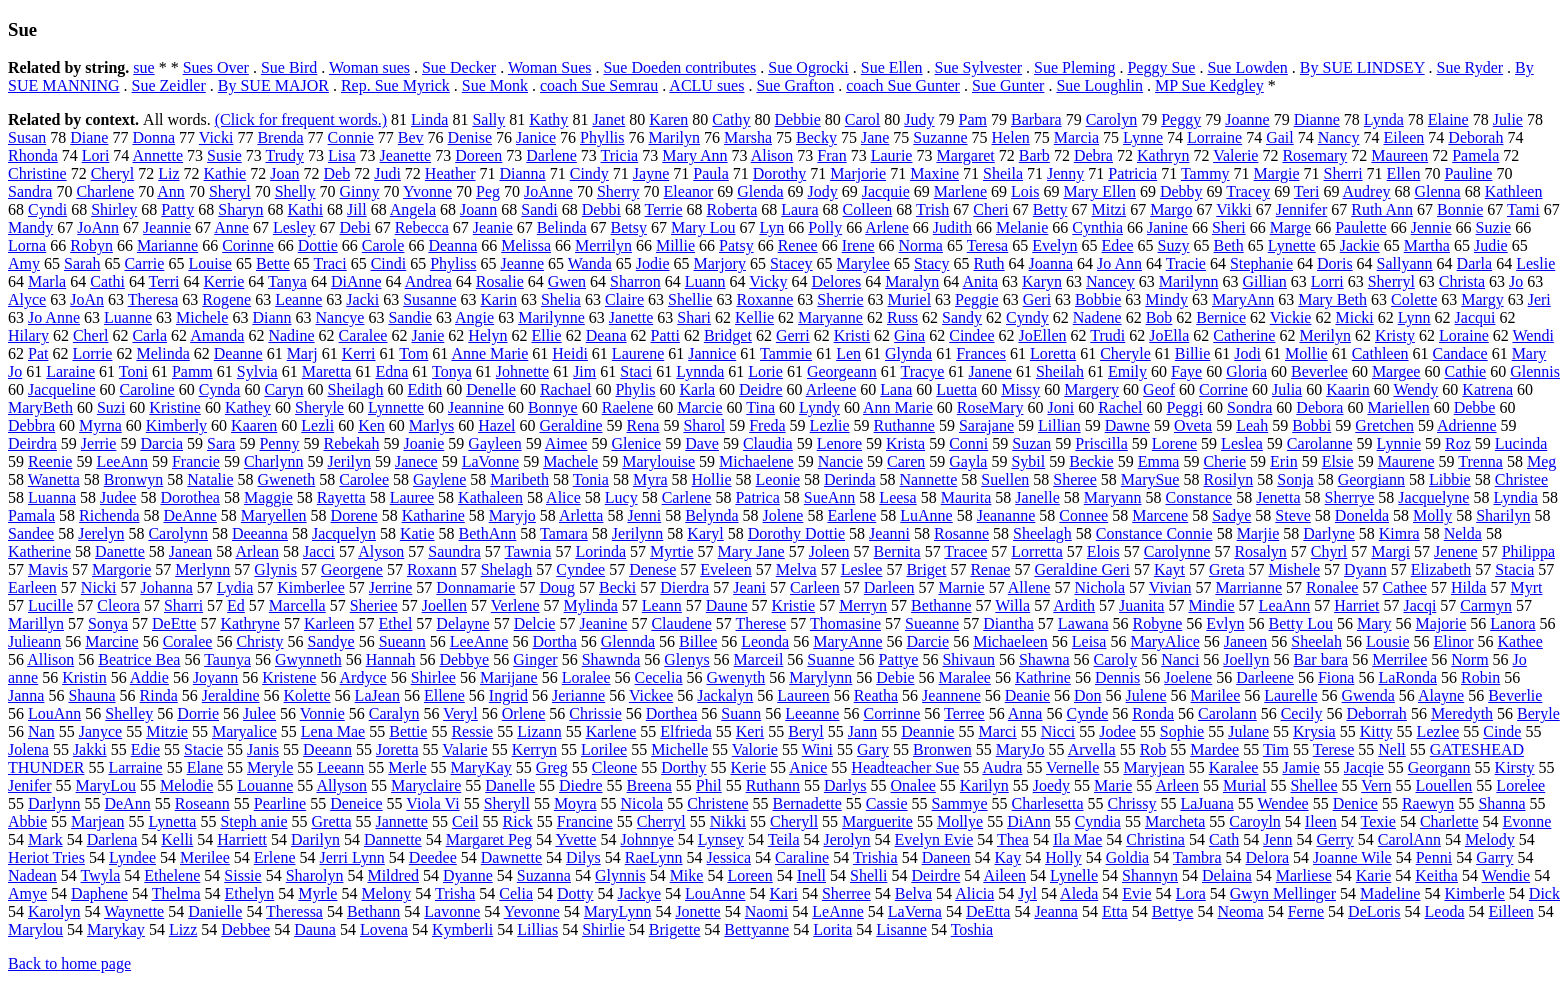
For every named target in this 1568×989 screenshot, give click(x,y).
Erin (1284, 461)
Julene (1146, 695)
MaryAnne (847, 641)
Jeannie (167, 227)
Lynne (1143, 137)
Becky (816, 137)
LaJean (377, 695)
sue (143, 67)
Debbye (464, 659)
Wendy (1415, 389)
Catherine (1244, 335)
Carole (383, 245)
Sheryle (319, 407)
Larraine (135, 767)
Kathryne (250, 623)
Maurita (966, 497)
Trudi (1107, 335)
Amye (27, 893)
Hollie (712, 479)
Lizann (539, 731)
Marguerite (877, 821)
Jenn (1277, 839)
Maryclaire (426, 785)
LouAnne (715, 893)
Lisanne (901, 929)
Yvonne (427, 191)
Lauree (412, 497)
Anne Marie (489, 353)
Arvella (1092, 749)
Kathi (306, 209)
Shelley (129, 713)
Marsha (748, 137)
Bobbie (1098, 299)
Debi (355, 227)
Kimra (1399, 533)
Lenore (839, 443)
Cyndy (1027, 317)
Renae (990, 569)
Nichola (1099, 587)
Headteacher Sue (905, 767)
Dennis (1117, 677)
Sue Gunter (1008, 85)
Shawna (1044, 659)
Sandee (31, 533)
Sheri (1229, 227)
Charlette (1449, 821)
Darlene (551, 155)
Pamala (31, 515)
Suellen (1005, 479)
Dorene (354, 515)
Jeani (749, 587)
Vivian (1170, 587)
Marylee (863, 263)
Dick (1544, 893)
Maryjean (1153, 767)
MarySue (1150, 479)
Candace (1460, 353)
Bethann (373, 911)
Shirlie (603, 929)
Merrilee (1399, 659)
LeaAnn (1285, 605)
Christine (37, 173)
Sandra (30, 191)
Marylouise (658, 461)
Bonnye (553, 407)
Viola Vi (432, 803)
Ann (171, 191)
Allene (1029, 587)
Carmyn (1486, 605)
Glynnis (620, 875)
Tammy (1205, 173)
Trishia (875, 857)
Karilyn (984, 785)
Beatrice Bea (139, 659)
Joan (284, 173)
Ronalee (1332, 587)
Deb (337, 173)
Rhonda (33, 155)
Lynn (1414, 317)
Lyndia (1515, 497)
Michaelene (756, 461)
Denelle (491, 389)
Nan (41, 731)
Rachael (566, 389)
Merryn (863, 605)
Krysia (1314, 731)
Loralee (586, 677)
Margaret (965, 155)
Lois (1025, 191)
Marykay (116, 929)
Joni (1060, 407)
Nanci (1180, 659)
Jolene (783, 515)
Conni (968, 443)
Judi (387, 173)
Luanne (128, 317)
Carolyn (1112, 119)
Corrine (1223, 389)
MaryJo (1020, 749)
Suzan (1031, 443)
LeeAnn (122, 461)
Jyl (1027, 893)
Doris (1335, 263)
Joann (478, 209)
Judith (952, 227)
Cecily (1302, 713)
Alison (772, 155)
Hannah (391, 659)
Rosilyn (1228, 479)
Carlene (687, 497)
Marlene (960, 191)
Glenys (686, 659)
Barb (1034, 155)
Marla (47, 281)
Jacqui (1475, 317)
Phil (709, 785)
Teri (1307, 191)
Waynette (134, 911)
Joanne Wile (1352, 857)
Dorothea (190, 497)
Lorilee (604, 749)
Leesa (897, 497)
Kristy (1395, 335)
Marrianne (1248, 587)
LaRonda (1407, 677)
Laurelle (1290, 695)
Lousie (1388, 641)
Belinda (562, 227)
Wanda (590, 263)
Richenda (109, 515)
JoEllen (1043, 335)
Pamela (1475, 155)
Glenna (1438, 191)
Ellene (444, 695)
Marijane (509, 677)
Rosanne (961, 533)
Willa (1012, 605)
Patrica (757, 497)
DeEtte (174, 623)
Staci (636, 371)
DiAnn (1029, 821)
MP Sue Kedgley (1209, 85)
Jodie (653, 263)
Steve (1293, 515)
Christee (1521, 479)
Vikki (1233, 209)
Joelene (1188, 677)
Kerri (359, 353)
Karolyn (54, 911)
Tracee (965, 551)
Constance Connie (1154, 533)
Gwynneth (308, 659)
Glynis (275, 569)
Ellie (546, 335)
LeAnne (838, 911)
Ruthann (773, 785)
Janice (536, 137)
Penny (279, 443)
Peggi (1185, 407)
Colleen (868, 209)
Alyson (381, 551)
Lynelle (1074, 875)
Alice (563, 497)
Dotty (575, 893)
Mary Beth (1332, 299)
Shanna (1501, 803)
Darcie (928, 641)
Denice (1355, 803)
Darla (1475, 263)
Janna (26, 695)
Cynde (1087, 713)
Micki (1354, 317)
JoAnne (548, 191)
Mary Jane (751, 551)
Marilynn (1189, 281)
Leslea (1242, 443)
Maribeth (519, 479)
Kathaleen (490, 497)
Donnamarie (475, 587)
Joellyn (1246, 659)
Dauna (315, 929)
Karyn (1042, 281)
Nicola (642, 803)
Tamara (564, 533)
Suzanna (544, 875)
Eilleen (1511, 911)
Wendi (1532, 335)
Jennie (1431, 227)
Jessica (729, 857)
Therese (761, 623)
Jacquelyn (344, 533)
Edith (425, 389)
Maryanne (830, 317)
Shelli (868, 875)
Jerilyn (349, 461)
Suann (741, 713)
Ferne (1306, 911)
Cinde (1502, 731)
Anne (231, 227)
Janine (1167, 227)
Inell (811, 875)
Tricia (620, 155)
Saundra (454, 551)
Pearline (280, 803)
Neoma (1240, 911)
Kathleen (1514, 191)
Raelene (628, 407)
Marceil (759, 659)
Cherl (91, 335)
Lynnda (700, 371)
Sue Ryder (1470, 67)
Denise (470, 137)
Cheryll (794, 821)
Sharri (183, 605)
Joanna (1051, 263)
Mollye (960, 821)
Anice (808, 767)
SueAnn (830, 497)
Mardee (1214, 749)
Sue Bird (289, 67)
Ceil (465, 821)
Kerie (748, 767)
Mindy (1166, 299)
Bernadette (807, 803)
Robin (1480, 677)
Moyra (575, 803)
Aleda (1079, 893)
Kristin (84, 677)
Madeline (1390, 893)
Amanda (217, 335)
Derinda (850, 479)
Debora (1319, 407)
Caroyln (1255, 821)
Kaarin (1348, 389)
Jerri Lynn (352, 857)
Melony (386, 893)
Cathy (731, 119)
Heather (450, 173)
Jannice (712, 353)
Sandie (410, 317)
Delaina (1227, 875)
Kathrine (1043, 677)
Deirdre (935, 875)
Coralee (188, 641)
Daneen (946, 857)
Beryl (806, 731)
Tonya (452, 371)
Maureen (1399, 155)
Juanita (1141, 605)
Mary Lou (703, 227)
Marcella (297, 605)
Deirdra (32, 443)
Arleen (1177, 785)
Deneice (356, 803)
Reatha (876, 695)
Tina (760, 407)
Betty (1050, 209)
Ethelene (172, 875)
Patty (177, 209)
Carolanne (1320, 443)
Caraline (802, 857)
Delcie (535, 623)
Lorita (832, 929)
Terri (164, 281)
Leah (1252, 425)
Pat (38, 353)
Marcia (1076, 137)
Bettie (408, 731)
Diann (271, 317)
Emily (1127, 371)
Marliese (1304, 875)
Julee (259, 713)
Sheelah (1316, 641)
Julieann (34, 641)
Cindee (971, 335)
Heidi (570, 353)
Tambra (1197, 857)
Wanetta (54, 479)
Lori (96, 155)
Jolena (28, 749)
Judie (1491, 245)
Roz (1458, 443)
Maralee (965, 677)
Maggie (268, 497)
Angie (474, 317)
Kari (783, 893)
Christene (717, 803)
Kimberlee (311, 587)
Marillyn (36, 623)
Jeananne (1006, 515)
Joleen (829, 551)
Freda (767, 425)
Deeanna (260, 533)
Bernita (897, 551)
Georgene (352, 569)
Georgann (1439, 767)
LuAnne (926, 515)
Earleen (32, 587)
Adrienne (1467, 425)
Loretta (1053, 353)
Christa (1462, 281)
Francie (196, 461)
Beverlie (1515, 695)
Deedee (433, 857)
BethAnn (488, 533)
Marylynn (820, 677)
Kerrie (223, 281)
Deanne (238, 353)
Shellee (1313, 785)
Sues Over (216, 67)
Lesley (294, 227)
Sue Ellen (892, 67)
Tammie (786, 353)
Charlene (105, 191)
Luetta (956, 389)
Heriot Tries (46, 857)
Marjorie (858, 173)
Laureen (803, 695)
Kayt (1169, 569)
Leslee (862, 569)
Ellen (1404, 173)
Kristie (794, 605)
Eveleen (726, 569)
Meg (1541, 461)
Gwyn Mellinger (1283, 893)
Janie (427, 335)
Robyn (91, 245)
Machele (570, 461)
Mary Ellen (1100, 191)
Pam (973, 119)
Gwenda (1368, 695)
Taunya (227, 659)
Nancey (1110, 281)
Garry (1494, 857)
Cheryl (113, 173)
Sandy (962, 317)
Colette (1414, 299)
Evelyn (1054, 245)
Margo (1171, 209)
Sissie (242, 875)
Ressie (472, 731)
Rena (643, 425)
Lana (896, 389)
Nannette (929, 479)
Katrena (1487, 389)
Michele (202, 317)
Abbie (27, 821)
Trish (932, 209)
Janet (608, 119)
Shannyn (1150, 875)
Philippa (1528, 551)
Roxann (432, 569)
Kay (1008, 857)
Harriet (1356, 605)
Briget (926, 569)
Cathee (1404, 587)
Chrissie (595, 713)
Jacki (362, 299)
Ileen (1321, 821)
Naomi (767, 911)
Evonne (1527, 821)
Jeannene (951, 695)
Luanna (52, 497)
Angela (413, 209)
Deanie (1027, 695)
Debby (1181, 191)
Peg (488, 191)
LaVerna (915, 911)
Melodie (186, 785)
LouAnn (54, 713)
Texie (1378, 821)
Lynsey (721, 839)
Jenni (644, 515)
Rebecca (422, 227)
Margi (1390, 551)
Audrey (1367, 191)
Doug (557, 587)
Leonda (765, 641)
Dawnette (511, 857)
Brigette (675, 929)
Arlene (887, 227)
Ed (236, 605)
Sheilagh (356, 389)
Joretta (397, 749)
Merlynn (202, 569)
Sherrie (840, 299)
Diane (89, 137)
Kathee (1520, 641)
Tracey (1248, 191)
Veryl (460, 713)
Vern (1376, 785)
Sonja (1295, 479)
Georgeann (842, 371)
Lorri (1327, 281)
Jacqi (1419, 605)
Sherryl (1391, 281)
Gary (873, 749)
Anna (1025, 713)
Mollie (1306, 353)
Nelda (1463, 533)
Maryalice (244, 731)
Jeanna (1056, 911)
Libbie (1450, 479)
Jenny (1065, 173)
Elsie (1338, 461)
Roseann (202, 803)
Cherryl (661, 821)
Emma (1159, 461)
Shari (694, 317)
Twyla (101, 875)
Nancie (840, 461)
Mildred (393, 875)
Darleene (1265, 677)
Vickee (651, 695)
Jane (875, 137)
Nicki (99, 587)
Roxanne (764, 299)
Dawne (1127, 425)
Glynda (908, 353)
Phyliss (453, 263)
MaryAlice (1164, 641)
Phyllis (602, 137)
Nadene (1097, 317)
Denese (652, 569)
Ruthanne (904, 425)
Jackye (639, 893)
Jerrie (99, 443)
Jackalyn (725, 695)
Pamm (192, 371)
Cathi (107, 281)
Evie (1136, 893)
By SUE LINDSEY (1362, 67)
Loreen (749, 875)
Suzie (1494, 227)
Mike (687, 875)
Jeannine (476, 407)
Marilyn (675, 137)
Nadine (291, 335)
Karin (499, 299)
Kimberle (1474, 893)
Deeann (327, 749)
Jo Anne (54, 317)
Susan (27, 137)
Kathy (548, 119)
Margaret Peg (489, 839)
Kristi (852, 335)
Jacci (319, 551)
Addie (149, 677)
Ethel (396, 623)
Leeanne (812, 713)
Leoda (1445, 911)
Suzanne (940, 137)
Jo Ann (1119, 263)
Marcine (111, 641)
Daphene (99, 893)
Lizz (183, 929)
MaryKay (481, 767)
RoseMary (990, 407)
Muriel (910, 299)
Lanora (1512, 623)
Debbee (245, 929)
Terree (964, 713)
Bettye (1173, 911)
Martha (1427, 245)
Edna (391, 371)
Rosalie (500, 281)
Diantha (1008, 623)
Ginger (535, 659)
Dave (702, 443)
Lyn (771, 227)
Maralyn (912, 281)
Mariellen (1398, 407)
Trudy (285, 155)
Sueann (402, 641)
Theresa (153, 299)
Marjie (1258, 533)
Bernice (1221, 317)
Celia (516, 893)
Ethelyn (250, 893)
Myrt (1526, 587)
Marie (1113, 785)
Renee (798, 245)
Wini (817, 749)
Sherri (1343, 173)
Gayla (968, 461)
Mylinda (591, 605)
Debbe (1475, 407)
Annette (157, 155)
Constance (1199, 497)
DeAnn (127, 803)
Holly (1063, 857)
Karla (697, 389)
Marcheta (1175, 821)
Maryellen (274, 515)
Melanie (1022, 227)
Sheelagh (1042, 533)
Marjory (720, 263)
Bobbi (1311, 425)
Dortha (554, 641)
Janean (191, 551)
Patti (665, 335)
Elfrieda (686, 731)
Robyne (1158, 623)
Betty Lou (1301, 623)
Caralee (363, 335)
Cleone (614, 767)
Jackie (1360, 245)
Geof (1159, 389)
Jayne (651, 173)
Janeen (1246, 641)
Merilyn (1325, 335)
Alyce (27, 299)
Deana (606, 335)
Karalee (1234, 767)
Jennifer (1302, 209)
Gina (909, 335)
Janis (263, 749)
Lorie (765, 371)
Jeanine (603, 623)
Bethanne (941, 605)
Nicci (1058, 731)
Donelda (1362, 515)
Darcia (161, 443)
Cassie (887, 803)
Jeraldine (231, 695)
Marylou (35, 929)
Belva (913, 893)
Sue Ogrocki (808, 67)
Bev (411, 137)
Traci (329, 263)
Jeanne (522, 263)
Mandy (30, 227)
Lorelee (1520, 785)
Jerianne (578, 695)
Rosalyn (1260, 551)
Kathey (248, 407)
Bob (1159, 317)
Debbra (31, 425)
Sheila (1003, 173)
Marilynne (551, 317)
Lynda (1384, 119)
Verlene (515, 605)
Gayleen (494, 443)
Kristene (289, 677)
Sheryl (230, 191)
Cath (1224, 839)
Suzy (1174, 245)
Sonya (108, 623)
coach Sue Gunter (903, 85)
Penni (1434, 857)
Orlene (524, 713)
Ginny (360, 191)
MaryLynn (618, 911)
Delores (836, 281)
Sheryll (507, 803)
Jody (823, 191)
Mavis (48, 569)
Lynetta (172, 821)
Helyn (487, 335)
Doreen (478, 155)
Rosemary (1314, 155)
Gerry (1334, 839)
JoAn (87, 299)
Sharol (704, 425)
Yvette (575, 839)
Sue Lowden (1247, 67)
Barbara (1036, 119)
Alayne (1441, 695)
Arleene (831, 389)
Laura (799, 209)
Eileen (1403, 137)
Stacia (1514, 569)
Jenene (1456, 551)
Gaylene (439, 479)
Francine (585, 821)
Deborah (1475, 137)
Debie (895, 677)
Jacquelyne (1433, 497)
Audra (1002, 767)
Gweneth (287, 479)
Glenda (760, 191)
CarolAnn (1409, 839)
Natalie (210, 479)
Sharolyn (315, 875)
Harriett (242, 839)
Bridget (728, 335)
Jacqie (1364, 767)
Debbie (798, 119)
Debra (1093, 155)
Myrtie (672, 551)
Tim (1276, 749)
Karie (1374, 875)
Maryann (1113, 497)
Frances (981, 353)
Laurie (892, 155)
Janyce (101, 731)
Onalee (913, 785)
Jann (862, 731)
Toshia (972, 929)
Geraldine (570, 425)
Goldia (1128, 857)
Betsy (629, 227)
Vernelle (1072, 767)
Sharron (635, 281)
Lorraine (1214, 137)
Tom (413, 353)
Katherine (39, 551)
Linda (429, 119)
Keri (750, 731)
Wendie (1506, 875)
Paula (711, 173)
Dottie (318, 245)
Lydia (235, 587)
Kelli (177, 839)
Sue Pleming (1074, 67)
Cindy (589, 173)
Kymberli (462, 929)
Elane (205, 767)
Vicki (216, 137)
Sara (221, 443)
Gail (1280, 137)
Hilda (1469, 587)
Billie (1193, 353)
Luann (705, 281)
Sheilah (1060, 371)
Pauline (1468, 173)
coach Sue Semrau (599, 85)
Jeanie (493, 227)
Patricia (1132, 173)
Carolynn (178, 533)
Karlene (611, 731)
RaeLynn (654, 857)
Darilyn (315, 839)
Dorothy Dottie (796, 533)
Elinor (1454, 641)
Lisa (342, 155)
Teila (784, 839)
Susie (224, 155)
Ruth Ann (1382, 209)
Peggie (977, 299)
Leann (662, 605)
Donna (153, 137)
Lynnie (1399, 443)
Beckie (1091, 461)
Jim (584, 371)
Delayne (462, 623)
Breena (649, 785)
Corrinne (891, 713)
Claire (624, 299)
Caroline (147, 389)
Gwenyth (736, 677)
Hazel (496, 425)
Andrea (428, 281)
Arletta (581, 515)
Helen (1011, 137)
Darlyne (1329, 533)
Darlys (845, 785)
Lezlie (830, 425)
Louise (210, 263)
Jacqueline (62, 389)
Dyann (1365, 569)
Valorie (755, 749)
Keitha (1436, 875)
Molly (1432, 515)
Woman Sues (550, 67)
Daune (727, 605)
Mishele (1295, 569)
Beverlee (1319, 371)
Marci (997, 731)
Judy (919, 119)
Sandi (539, 209)
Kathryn (1163, 155)
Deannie (927, 731)
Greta (1227, 569)
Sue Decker (459, 67)
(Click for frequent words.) (301, 119)
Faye (1186, 371)
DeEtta (988, 911)
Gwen (567, 281)
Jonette (697, 911)
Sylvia (257, 371)
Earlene (851, 515)
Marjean (97, 821)
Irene (858, 245)
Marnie (961, 587)
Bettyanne (756, 929)
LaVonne (490, 461)
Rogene (226, 299)
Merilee (205, 857)
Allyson (341, 785)
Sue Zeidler (169, 85)
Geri (1037, 299)
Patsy (736, 245)
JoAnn (98, 227)
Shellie (690, 299)
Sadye (1231, 515)
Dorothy (779, 173)
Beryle (1538, 713)
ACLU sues (706, 85)
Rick (518, 821)
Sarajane (986, 425)
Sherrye (1350, 497)
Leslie (1535, 263)
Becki (617, 587)
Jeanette (406, 155)
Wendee (1283, 803)
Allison (50, 659)
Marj (302, 353)
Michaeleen (1010, 641)
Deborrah (1376, 713)
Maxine (934, 173)
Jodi (1247, 353)
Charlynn (274, 461)
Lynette (1292, 245)
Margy (1482, 299)
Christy (259, 641)
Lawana (1083, 623)
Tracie (1186, 263)
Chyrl (1329, 551)
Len (848, 353)
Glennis (1535, 371)
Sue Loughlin (1099, 85)
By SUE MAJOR (273, 85)
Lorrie (92, 353)
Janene (990, 371)
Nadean (32, 875)
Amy (24, 263)
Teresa (988, 245)
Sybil (1028, 461)
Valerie (1235, 155)
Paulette (1361, 227)
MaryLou (106, 785)
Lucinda (1521, 443)
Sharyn (240, 209)
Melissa (526, 245)
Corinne (248, 245)
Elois (1103, 551)
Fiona (1336, 677)
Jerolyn (846, 839)
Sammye (960, 803)
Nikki (728, 821)
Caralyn (394, 713)
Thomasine (845, 623)
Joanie (423, 443)
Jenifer (30, 785)
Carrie (144, 263)
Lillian (1059, 425)
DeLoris (1374, 911)
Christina (1155, 839)
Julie (1508, 119)
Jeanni (889, 533)
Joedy (1051, 785)
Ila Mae (1077, 839)
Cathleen (1380, 353)
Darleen (889, 587)
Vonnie (322, 713)
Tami (1523, 209)
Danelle (510, 785)
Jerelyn (101, 533)
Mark (45, 839)
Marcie (699, 407)
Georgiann (1371, 479)
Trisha (455, 893)
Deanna (452, 245)
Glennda (628, 641)
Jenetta (1278, 497)
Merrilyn (603, 245)
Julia (1287, 389)
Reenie (50, 461)
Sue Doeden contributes (679, 67)
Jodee (1117, 731)
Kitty (1376, 731)
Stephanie (1261, 263)
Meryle (270, 767)
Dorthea (672, 713)
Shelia (561, 299)
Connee (1083, 515)
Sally (488, 119)
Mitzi (1108, 209)
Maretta (327, 371)
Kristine (175, 407)
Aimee (566, 443)
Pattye (898, 659)
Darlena (112, 839)
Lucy (621, 497)
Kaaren (254, 425)
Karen (668, 119)
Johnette (522, 371)
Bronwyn (134, 479)
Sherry (618, 191)
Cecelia (659, 677)
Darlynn (54, 803)
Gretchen (1384, 425)
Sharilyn (1503, 515)
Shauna (91, 695)
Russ (902, 317)
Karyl (705, 533)
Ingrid (508, 695)
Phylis (635, 389)
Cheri (991, 209)
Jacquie (886, 191)
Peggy (1181, 119)
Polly (825, 227)
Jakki (90, 749)
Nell (1392, 749)
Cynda (220, 389)
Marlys (431, 425)
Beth (1229, 245)
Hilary (28, 335)
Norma (921, 245)
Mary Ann (694, 155)
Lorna (27, 245)
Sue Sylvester (979, 67)
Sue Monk (495, 85)
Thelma (176, 893)
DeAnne (190, 515)
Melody (1490, 839)
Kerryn (534, 749)
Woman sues (369, 67)
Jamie (1300, 767)
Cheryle (1125, 353)
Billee (698, 641)
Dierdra (684, 587)
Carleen (815, 587)
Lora (1191, 893)
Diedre (581, 785)
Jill (357, 209)
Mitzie (167, 731)
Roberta (732, 209)
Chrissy (1132, 803)
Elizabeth (1441, 569)
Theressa (294, 911)
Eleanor (689, 191)
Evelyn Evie (934, 839)
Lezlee (1438, 731)
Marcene (1160, 515)
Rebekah (351, 443)
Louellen (1443, 785)
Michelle (679, 749)
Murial (1245, 785)
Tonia (591, 479)
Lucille (50, 605)
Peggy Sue (1161, 67)
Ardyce (363, 677)
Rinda (159, 695)
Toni (133, 371)
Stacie (203, 749)
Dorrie (198, 713)
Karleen (329, 623)
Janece (416, 461)
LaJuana (1206, 803)
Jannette (401, 821)
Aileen (1004, 875)
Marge (1290, 227)
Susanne (429, 299)
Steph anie (253, 821)
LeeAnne (479, 641)
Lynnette (396, 407)
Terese (1334, 749)
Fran (831, 155)
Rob (1153, 749)
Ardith (1074, 605)
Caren (906, 461)
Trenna (1480, 461)
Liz (168, 173)
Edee (1118, 245)
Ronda (1153, 713)
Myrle (317, 893)
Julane (1248, 731)
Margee (1396, 371)
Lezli (317, 425)
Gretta (332, 821)
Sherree (846, 893)
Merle (407, 767)
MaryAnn (1243, 299)
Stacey (791, 263)
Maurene (1406, 461)
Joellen (444, 605)
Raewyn (1428, 803)
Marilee (1215, 695)
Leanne (298, 299)
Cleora (118, 605)
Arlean (257, 551)
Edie (145, 749)
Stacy (932, 263)
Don (1088, 695)
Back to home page (69, 963)
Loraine (1464, 335)
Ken (371, 425)
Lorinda (600, 551)
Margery (1091, 389)
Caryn (283, 389)
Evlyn (1225, 623)
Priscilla (1101, 443)
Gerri (793, 335)
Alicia (974, 893)
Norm (1469, 659)
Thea (1013, 839)
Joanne (1247, 119)
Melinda (162, 353)
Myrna (100, 425)
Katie (417, 533)
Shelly (295, 191)
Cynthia (1097, 227)
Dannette (393, 839)
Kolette (307, 695)
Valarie (464, 749)
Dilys (583, 857)
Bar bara (1321, 659)
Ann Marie (898, 407)
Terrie (664, 209)
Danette (120, 551)
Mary (1374, 623)
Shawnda (611, 659)
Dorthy (683, 767)
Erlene (275, 857)
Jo (1516, 281)
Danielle (215, 911)
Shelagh (507, 569)
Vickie (1291, 317)
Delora (1268, 857)
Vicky (768, 281)
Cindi (389, 263)
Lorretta (1037, 551)
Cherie (1224, 461)
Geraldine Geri (1082, 569)
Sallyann (1405, 263)
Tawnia (528, 551)
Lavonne (452, 911)
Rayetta (341, 497)
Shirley (114, 209)
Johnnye (646, 839)
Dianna (523, 173)
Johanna (166, 587)
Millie (675, 245)
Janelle (1037, 497)
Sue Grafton (795, 85)
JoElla (1169, 335)
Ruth (988, 263)
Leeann (340, 767)
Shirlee (433, 677)
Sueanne (932, 623)
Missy (1020, 389)
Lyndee (132, 857)
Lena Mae (333, 731)
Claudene (681, 623)
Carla (149, 335)
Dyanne (468, 875)
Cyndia (1098, 821)
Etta (1115, 911)
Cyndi (47, 209)
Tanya (287, 281)
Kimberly (176, 425)
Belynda (711, 515)
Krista (905, 443)
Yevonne (532, 911)
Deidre (761, 389)
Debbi (601, 209)
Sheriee (374, 605)
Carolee (364, 479)
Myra (650, 479)
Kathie (225, 173)
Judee (118, 497)
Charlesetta (1048, 803)
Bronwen (942, 749)
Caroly (1116, 659)
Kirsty (1515, 767)
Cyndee (580, 569)
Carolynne (1177, 551)
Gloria (1246, 371)
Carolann (1227, 713)
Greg (552, 767)
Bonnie (1460, 209)
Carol (863, 119)
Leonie (778, 479)
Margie (1277, 173)
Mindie (1211, 605)
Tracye (923, 371)
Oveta (1193, 425)
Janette (631, 317)
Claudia (768, 443)
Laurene (638, 353)
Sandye (331, 641)
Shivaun (968, 659)
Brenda (280, 137)
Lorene (1174, 443)
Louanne (265, 785)
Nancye (340, 317)
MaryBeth (40, 407)
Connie (351, 137)
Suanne (830, 659)
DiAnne (356, 281)
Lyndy (819, 407)
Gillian (1264, 281)
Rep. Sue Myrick (395, 85)
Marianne (167, 245)
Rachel (1120, 407)
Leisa (1089, 641)
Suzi (111, 407)
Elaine (1448, 119)
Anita (980, 281)
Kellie (754, 317)
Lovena (384, 929)
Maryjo (512, 515)
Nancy (1339, 137)
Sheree (1075, 479)
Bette (273, 263)
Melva (796, 569)
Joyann (215, 677)
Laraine (70, 371)
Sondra (1249, 407)
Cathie (1465, 371)
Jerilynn (638, 533)
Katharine (433, 515)
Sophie (1182, 731)
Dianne (1317, 119)
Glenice (636, 443)
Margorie (121, 569)
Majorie (1441, 623)
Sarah (82, 263)
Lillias (537, 929)
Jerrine (391, 587)
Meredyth (1462, 713)
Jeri (1539, 299)
